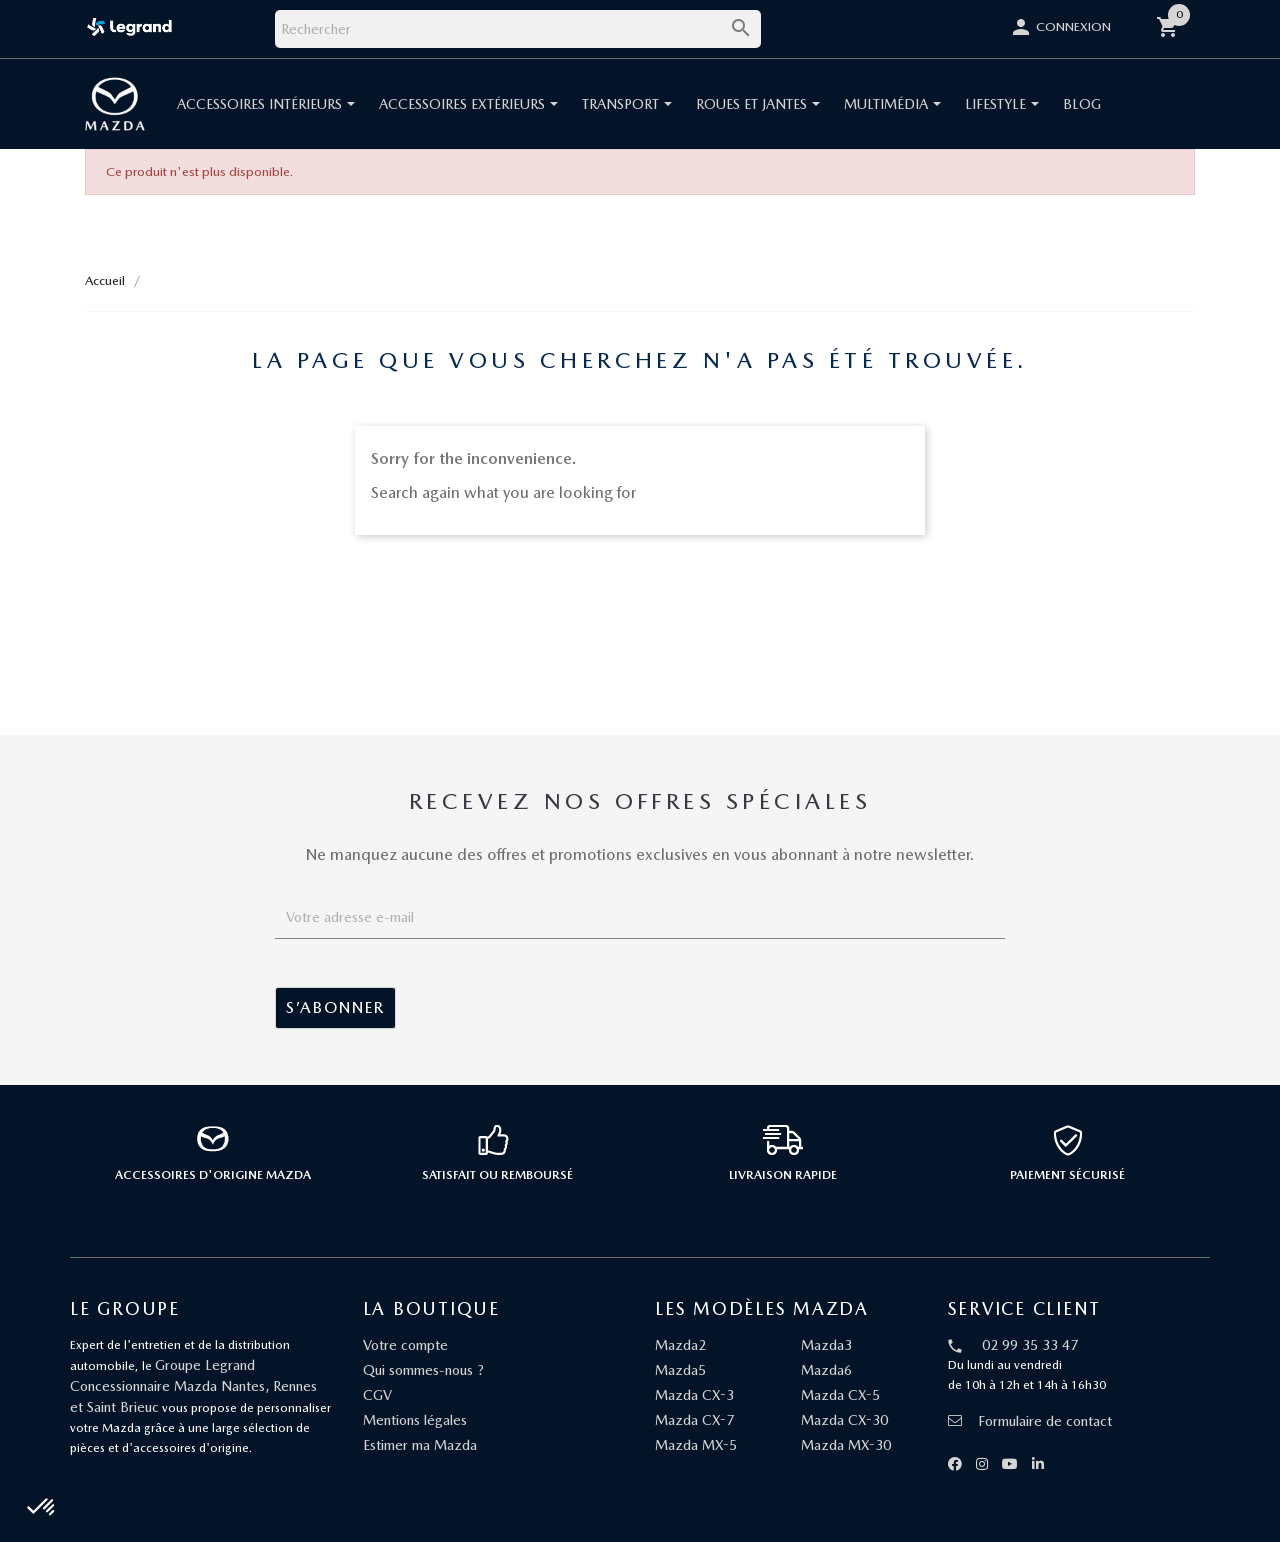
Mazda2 (680, 1345)
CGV (377, 1395)
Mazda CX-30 (844, 1420)
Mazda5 (680, 1370)
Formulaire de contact (1030, 1421)
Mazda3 (826, 1345)
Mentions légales (415, 1420)
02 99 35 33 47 (1030, 1345)
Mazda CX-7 (694, 1420)
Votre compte (405, 1345)
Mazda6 (826, 1370)
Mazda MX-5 (696, 1445)
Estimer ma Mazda (420, 1445)
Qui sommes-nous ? (423, 1370)
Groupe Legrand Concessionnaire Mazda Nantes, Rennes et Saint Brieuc (193, 1386)
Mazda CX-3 (694, 1395)
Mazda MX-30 (846, 1445)
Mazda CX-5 (840, 1395)
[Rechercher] (518, 29)
